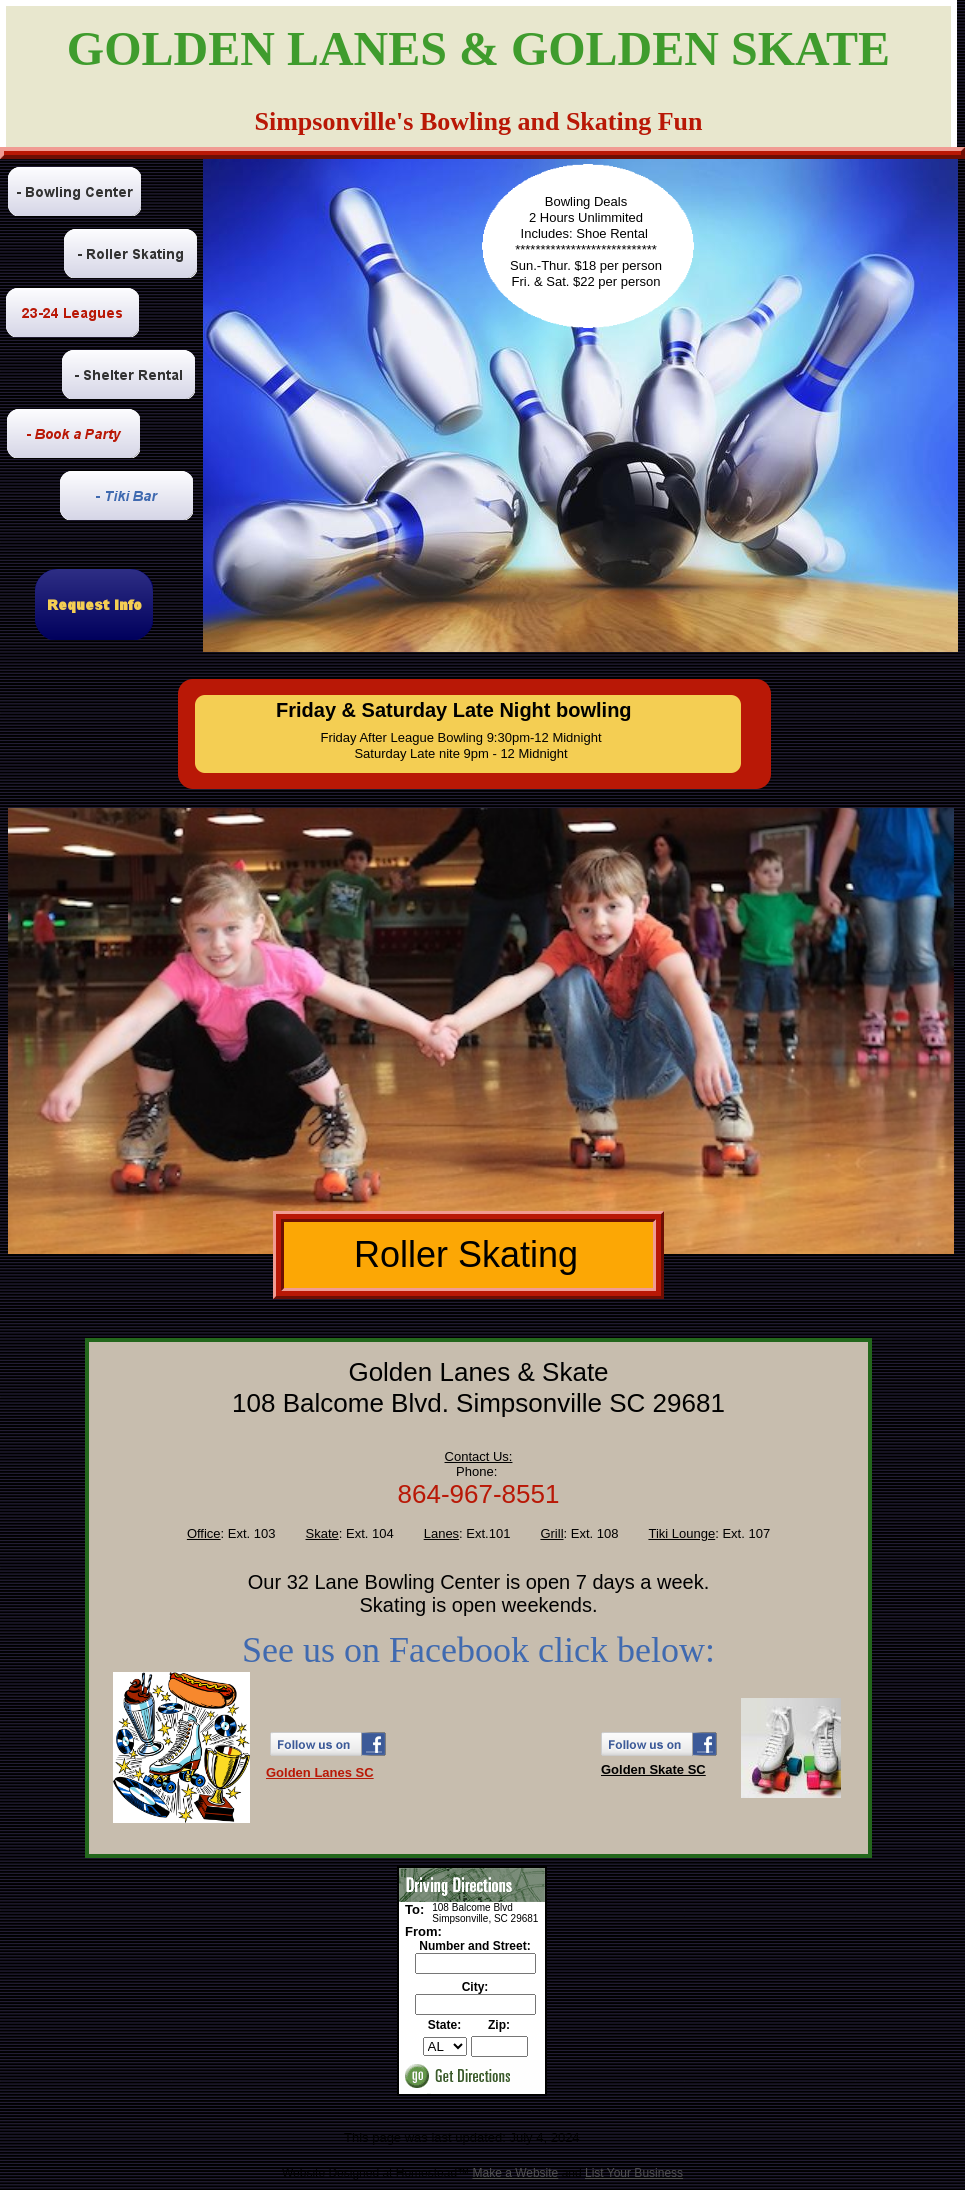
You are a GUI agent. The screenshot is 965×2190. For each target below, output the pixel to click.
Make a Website (515, 2173)
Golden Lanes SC (320, 1772)
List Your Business (634, 2173)
